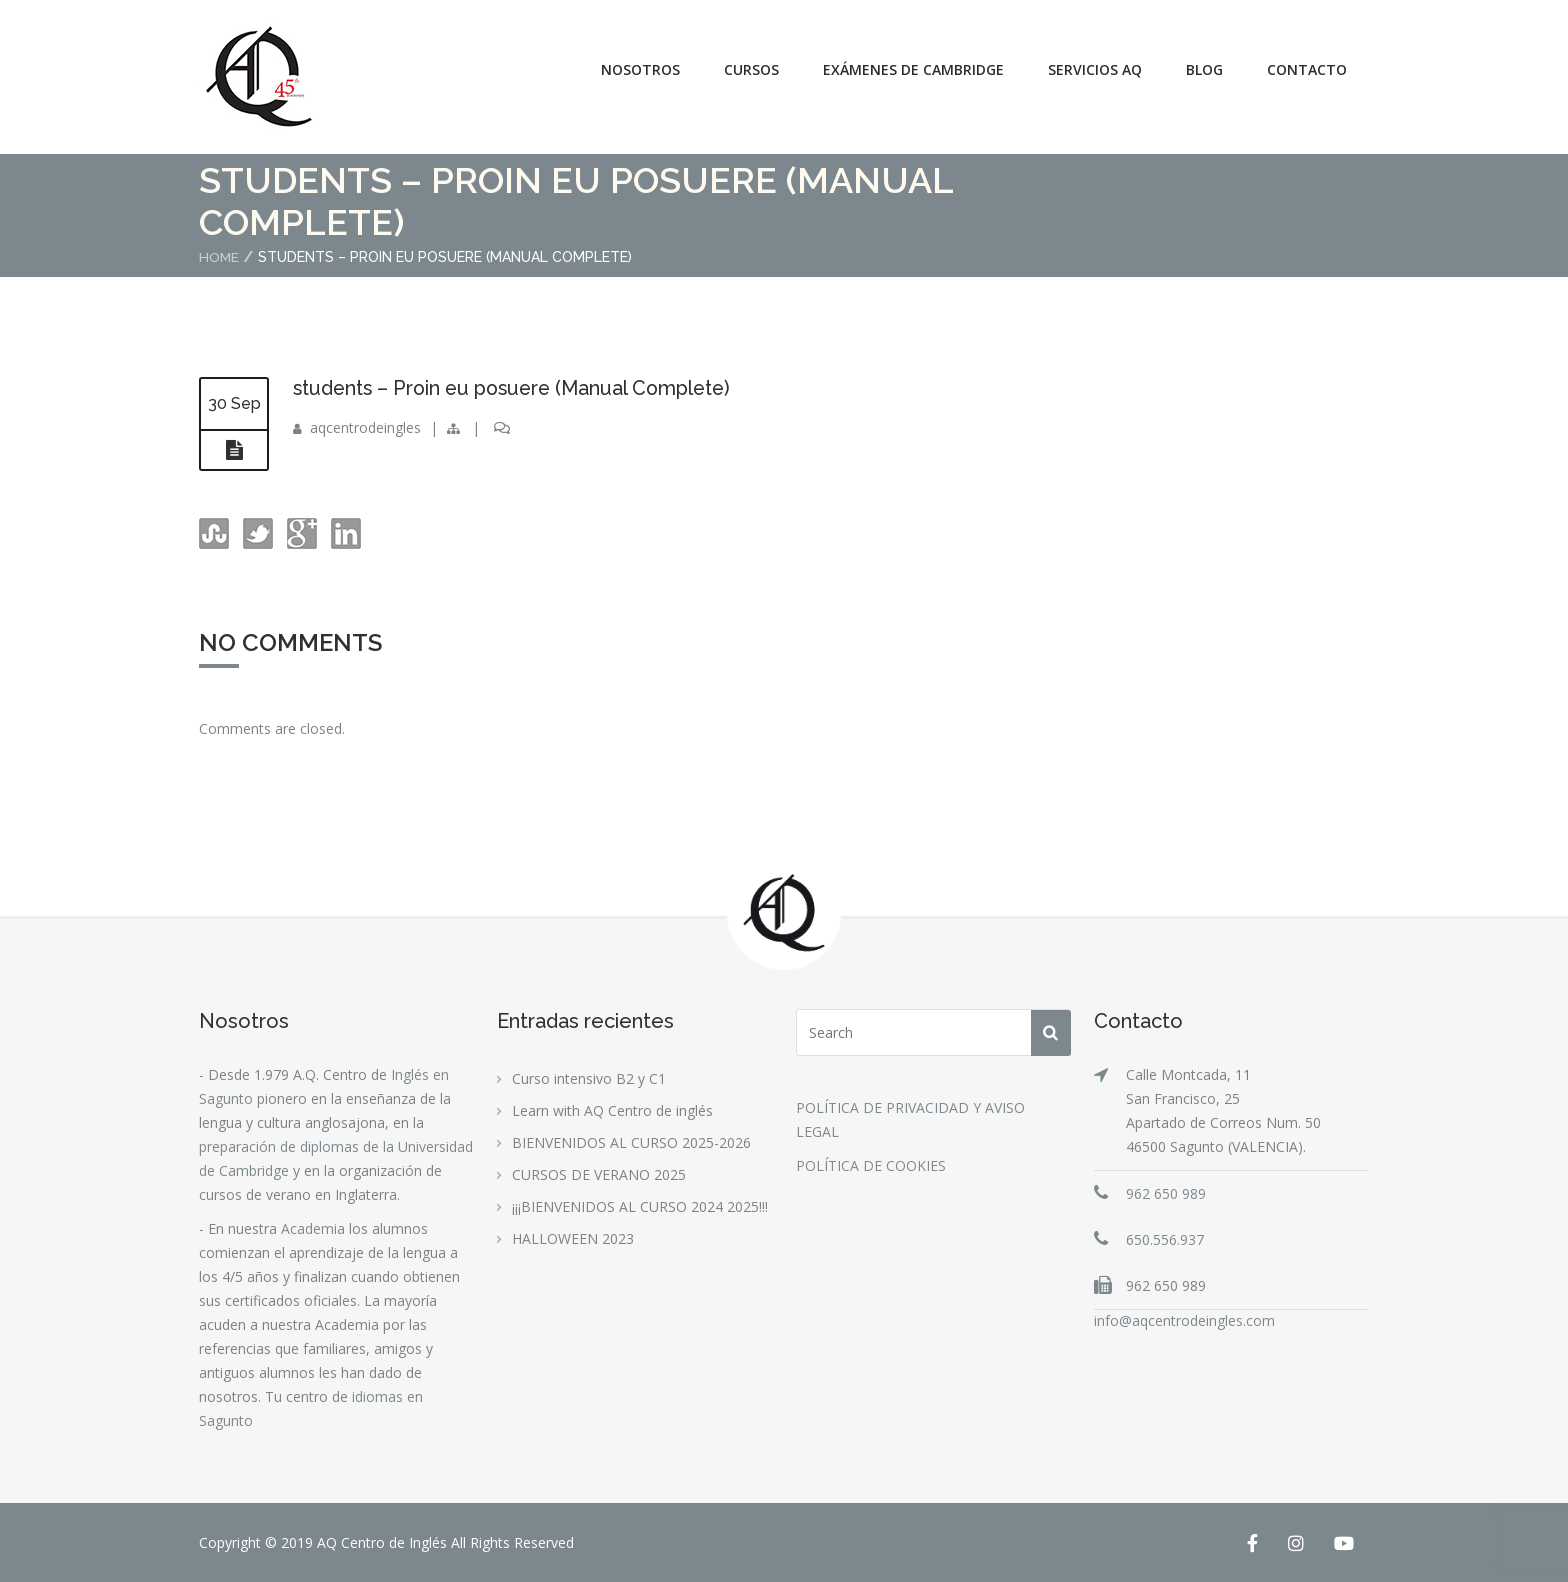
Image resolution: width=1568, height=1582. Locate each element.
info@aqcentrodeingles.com (1184, 1319)
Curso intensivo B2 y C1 (589, 1077)
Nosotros (640, 69)
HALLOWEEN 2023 (573, 1237)
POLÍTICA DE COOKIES (871, 1164)
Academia (313, 1227)
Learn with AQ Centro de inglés (612, 1109)
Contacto (1307, 69)
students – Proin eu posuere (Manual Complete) (519, 387)
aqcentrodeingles (365, 426)
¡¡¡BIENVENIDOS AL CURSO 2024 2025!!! (640, 1205)
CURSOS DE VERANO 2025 (599, 1173)
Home (219, 257)
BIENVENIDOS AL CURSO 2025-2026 (631, 1141)
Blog (1204, 69)
